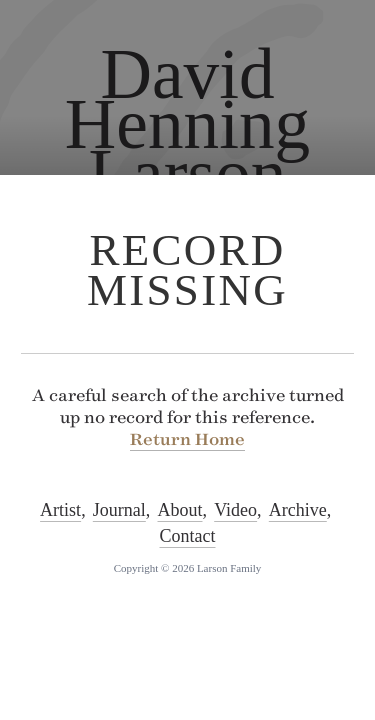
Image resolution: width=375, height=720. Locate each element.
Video (235, 510)
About (180, 510)
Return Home (187, 439)
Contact (188, 536)
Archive (298, 510)
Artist (60, 510)
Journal (119, 510)
